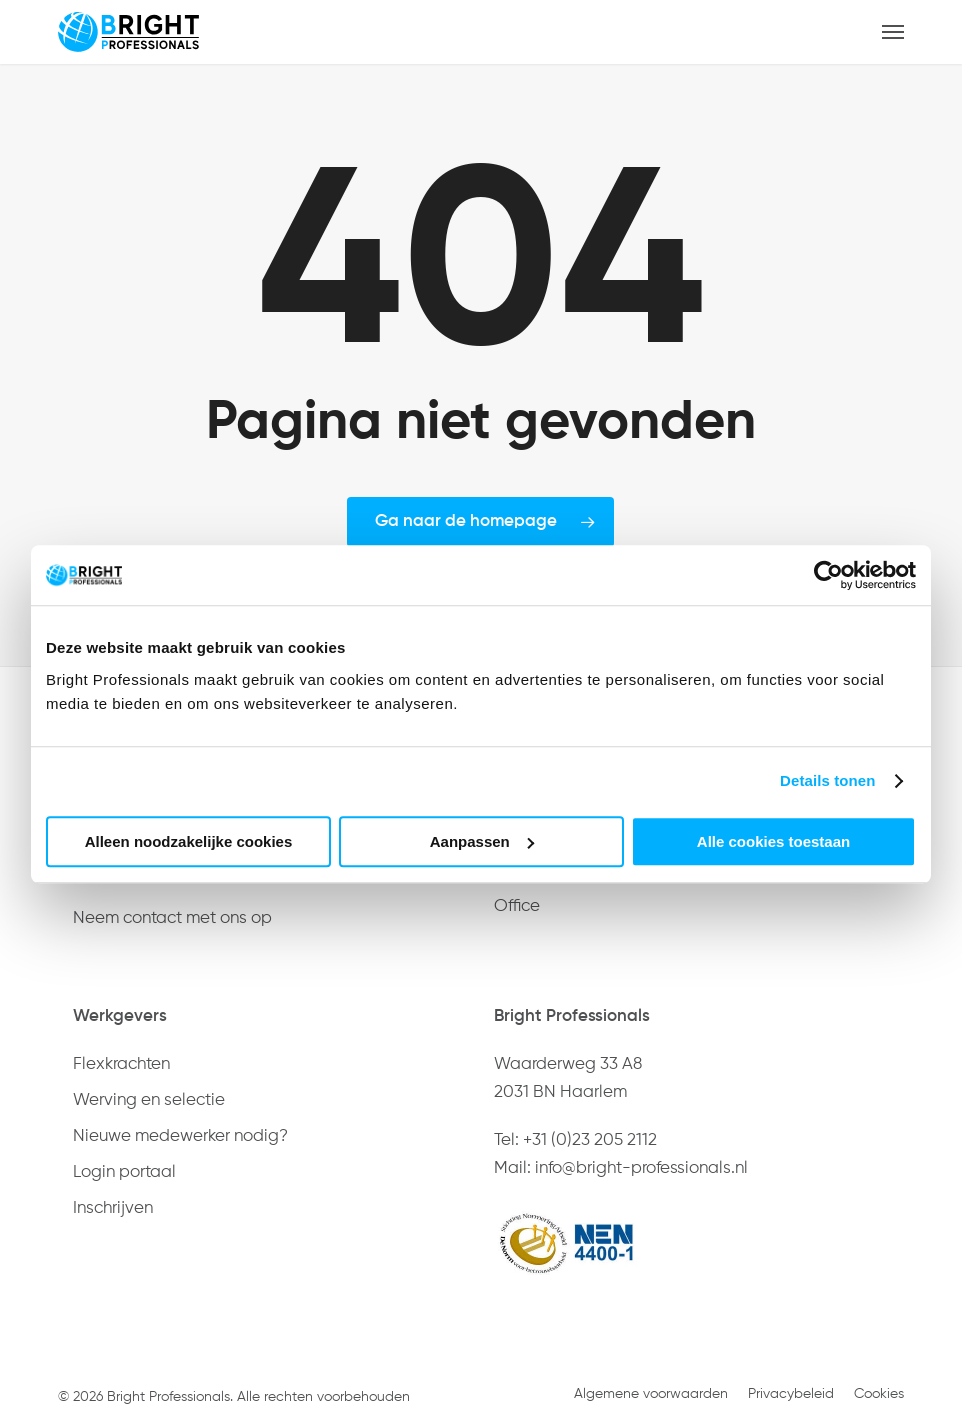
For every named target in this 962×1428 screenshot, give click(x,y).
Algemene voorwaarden (651, 1394)
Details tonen (827, 780)
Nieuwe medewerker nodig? (180, 1136)
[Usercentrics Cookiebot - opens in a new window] (828, 575)
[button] (893, 32)
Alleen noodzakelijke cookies (189, 841)
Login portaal (124, 1172)
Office (517, 906)
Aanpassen (482, 841)
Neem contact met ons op (172, 918)
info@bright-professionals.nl (641, 1168)
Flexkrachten (121, 1064)
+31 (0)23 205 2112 (590, 1140)
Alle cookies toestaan (773, 841)
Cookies (879, 1394)
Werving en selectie (149, 1100)
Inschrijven (113, 1208)
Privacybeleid (791, 1394)
